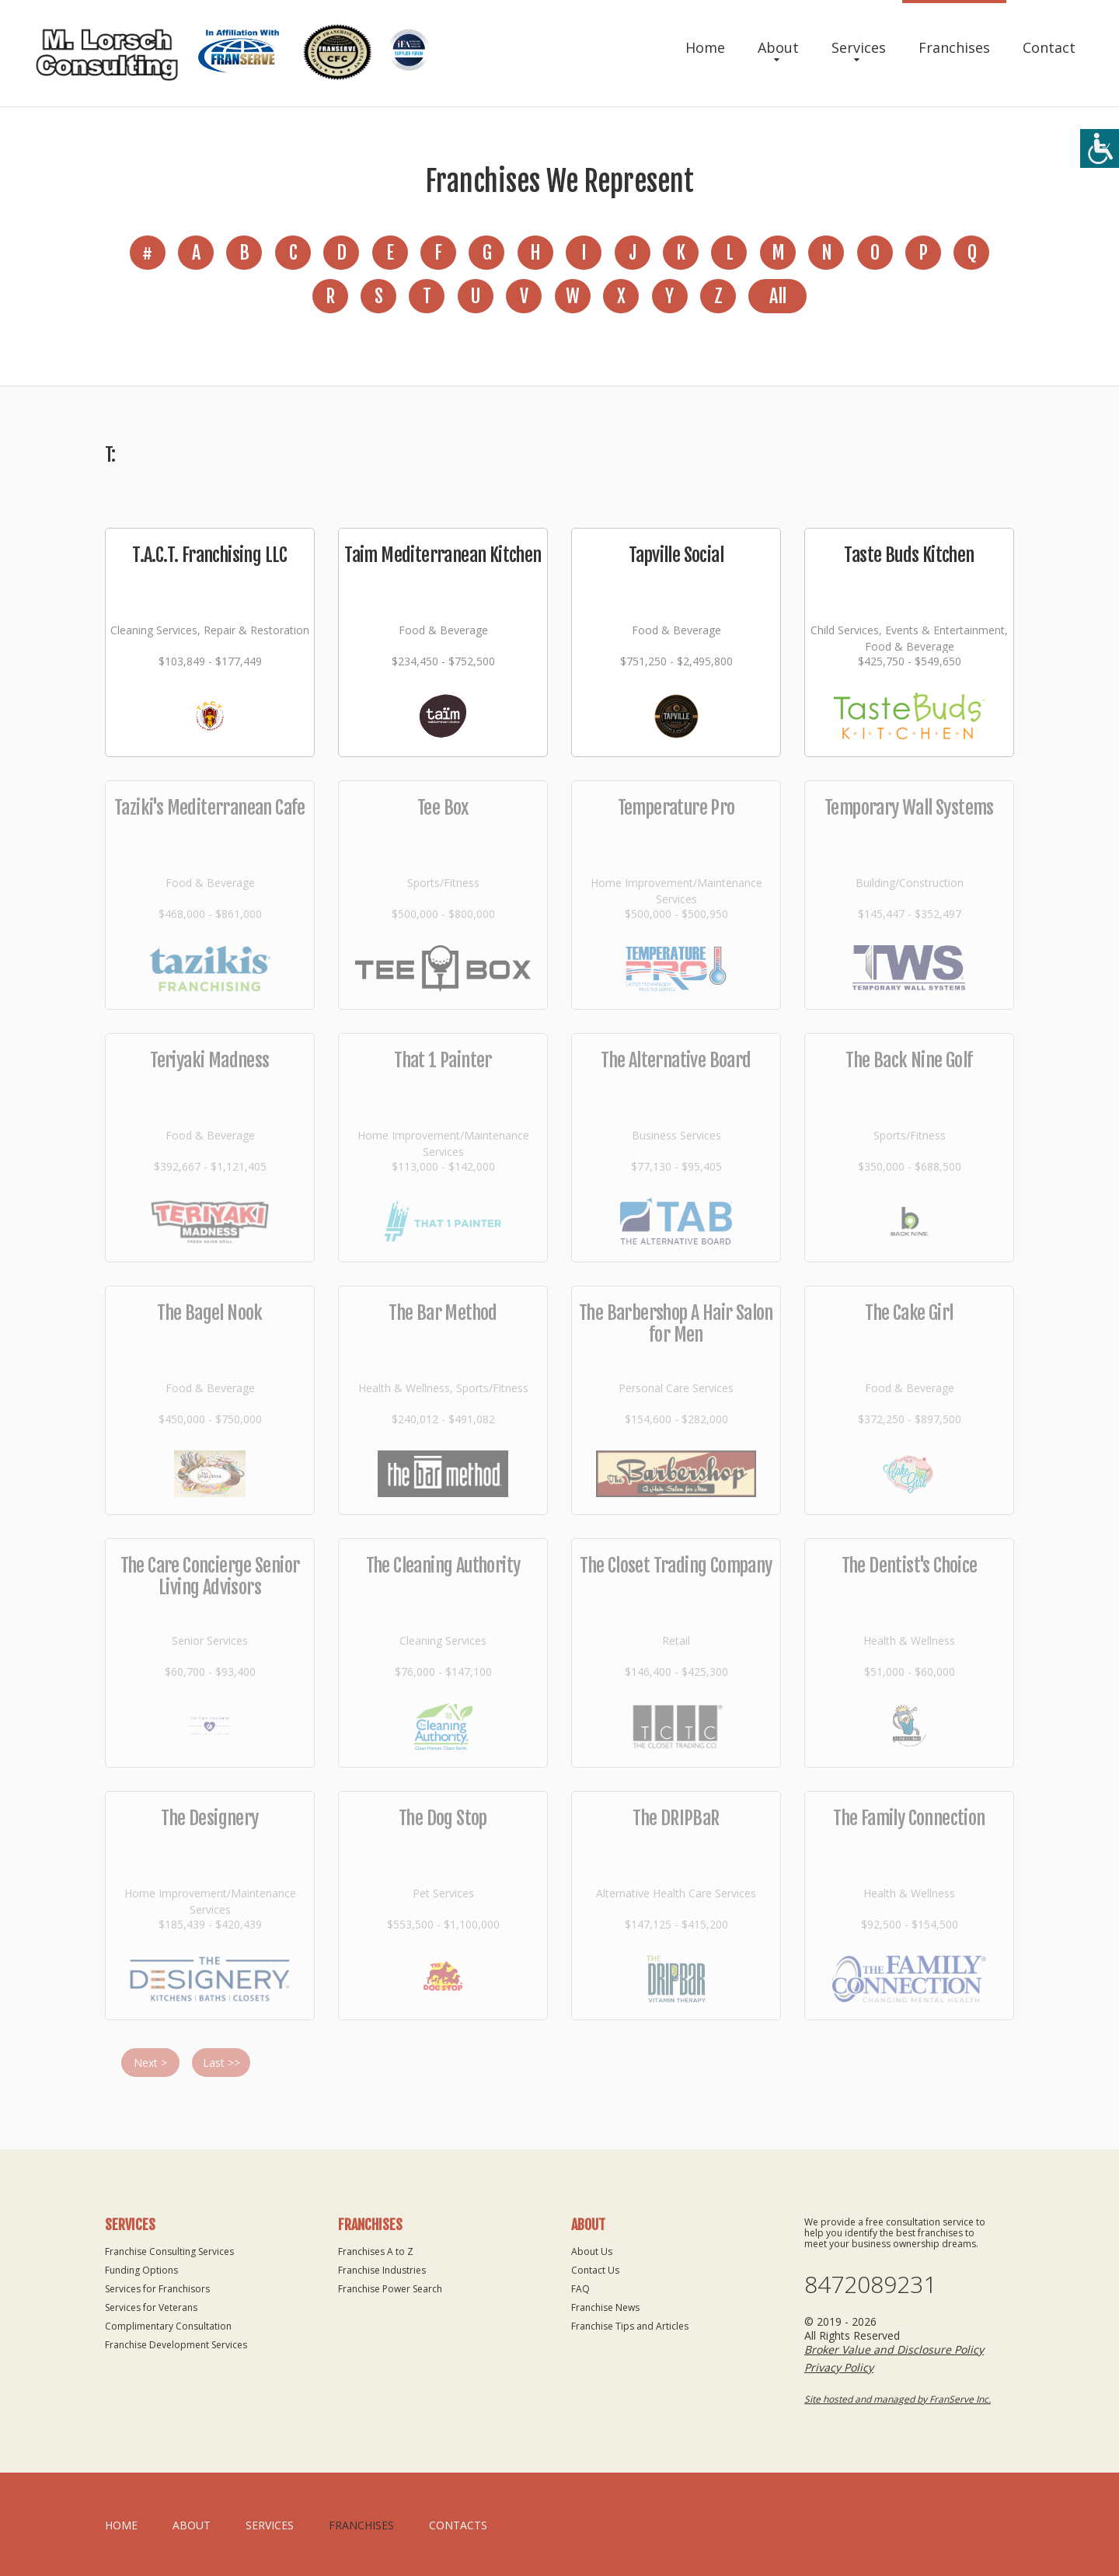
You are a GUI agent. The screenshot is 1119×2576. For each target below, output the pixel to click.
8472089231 (870, 2284)
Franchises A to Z (375, 2251)
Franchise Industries (382, 2270)
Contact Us (595, 2270)
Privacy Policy (838, 2367)
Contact (1049, 47)
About (778, 47)
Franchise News (605, 2307)
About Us (591, 2251)
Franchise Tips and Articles (629, 2326)
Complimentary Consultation (168, 2326)
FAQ (580, 2288)
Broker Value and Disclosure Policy (894, 2349)
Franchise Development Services (176, 2344)
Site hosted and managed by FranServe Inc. (897, 2399)
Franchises (954, 47)
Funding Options (141, 2270)
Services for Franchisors (157, 2288)
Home (705, 47)
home (121, 2525)
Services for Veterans (151, 2307)
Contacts (458, 2525)
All (777, 296)
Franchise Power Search (390, 2288)
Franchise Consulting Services (169, 2251)
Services (858, 47)
